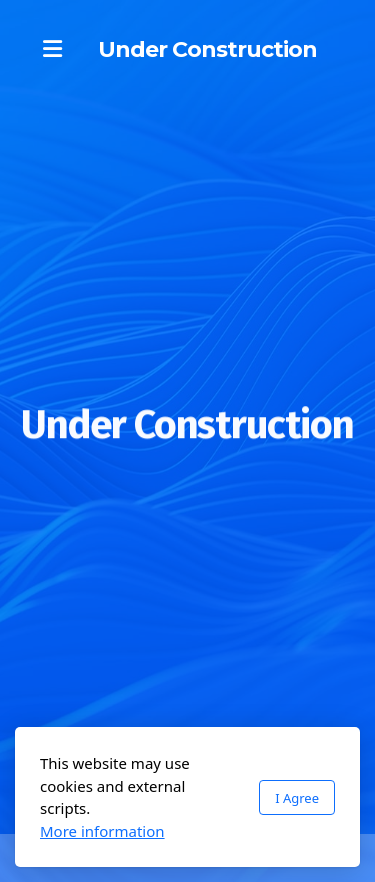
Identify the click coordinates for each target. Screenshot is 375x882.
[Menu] (52, 50)
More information (102, 831)
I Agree (297, 798)
